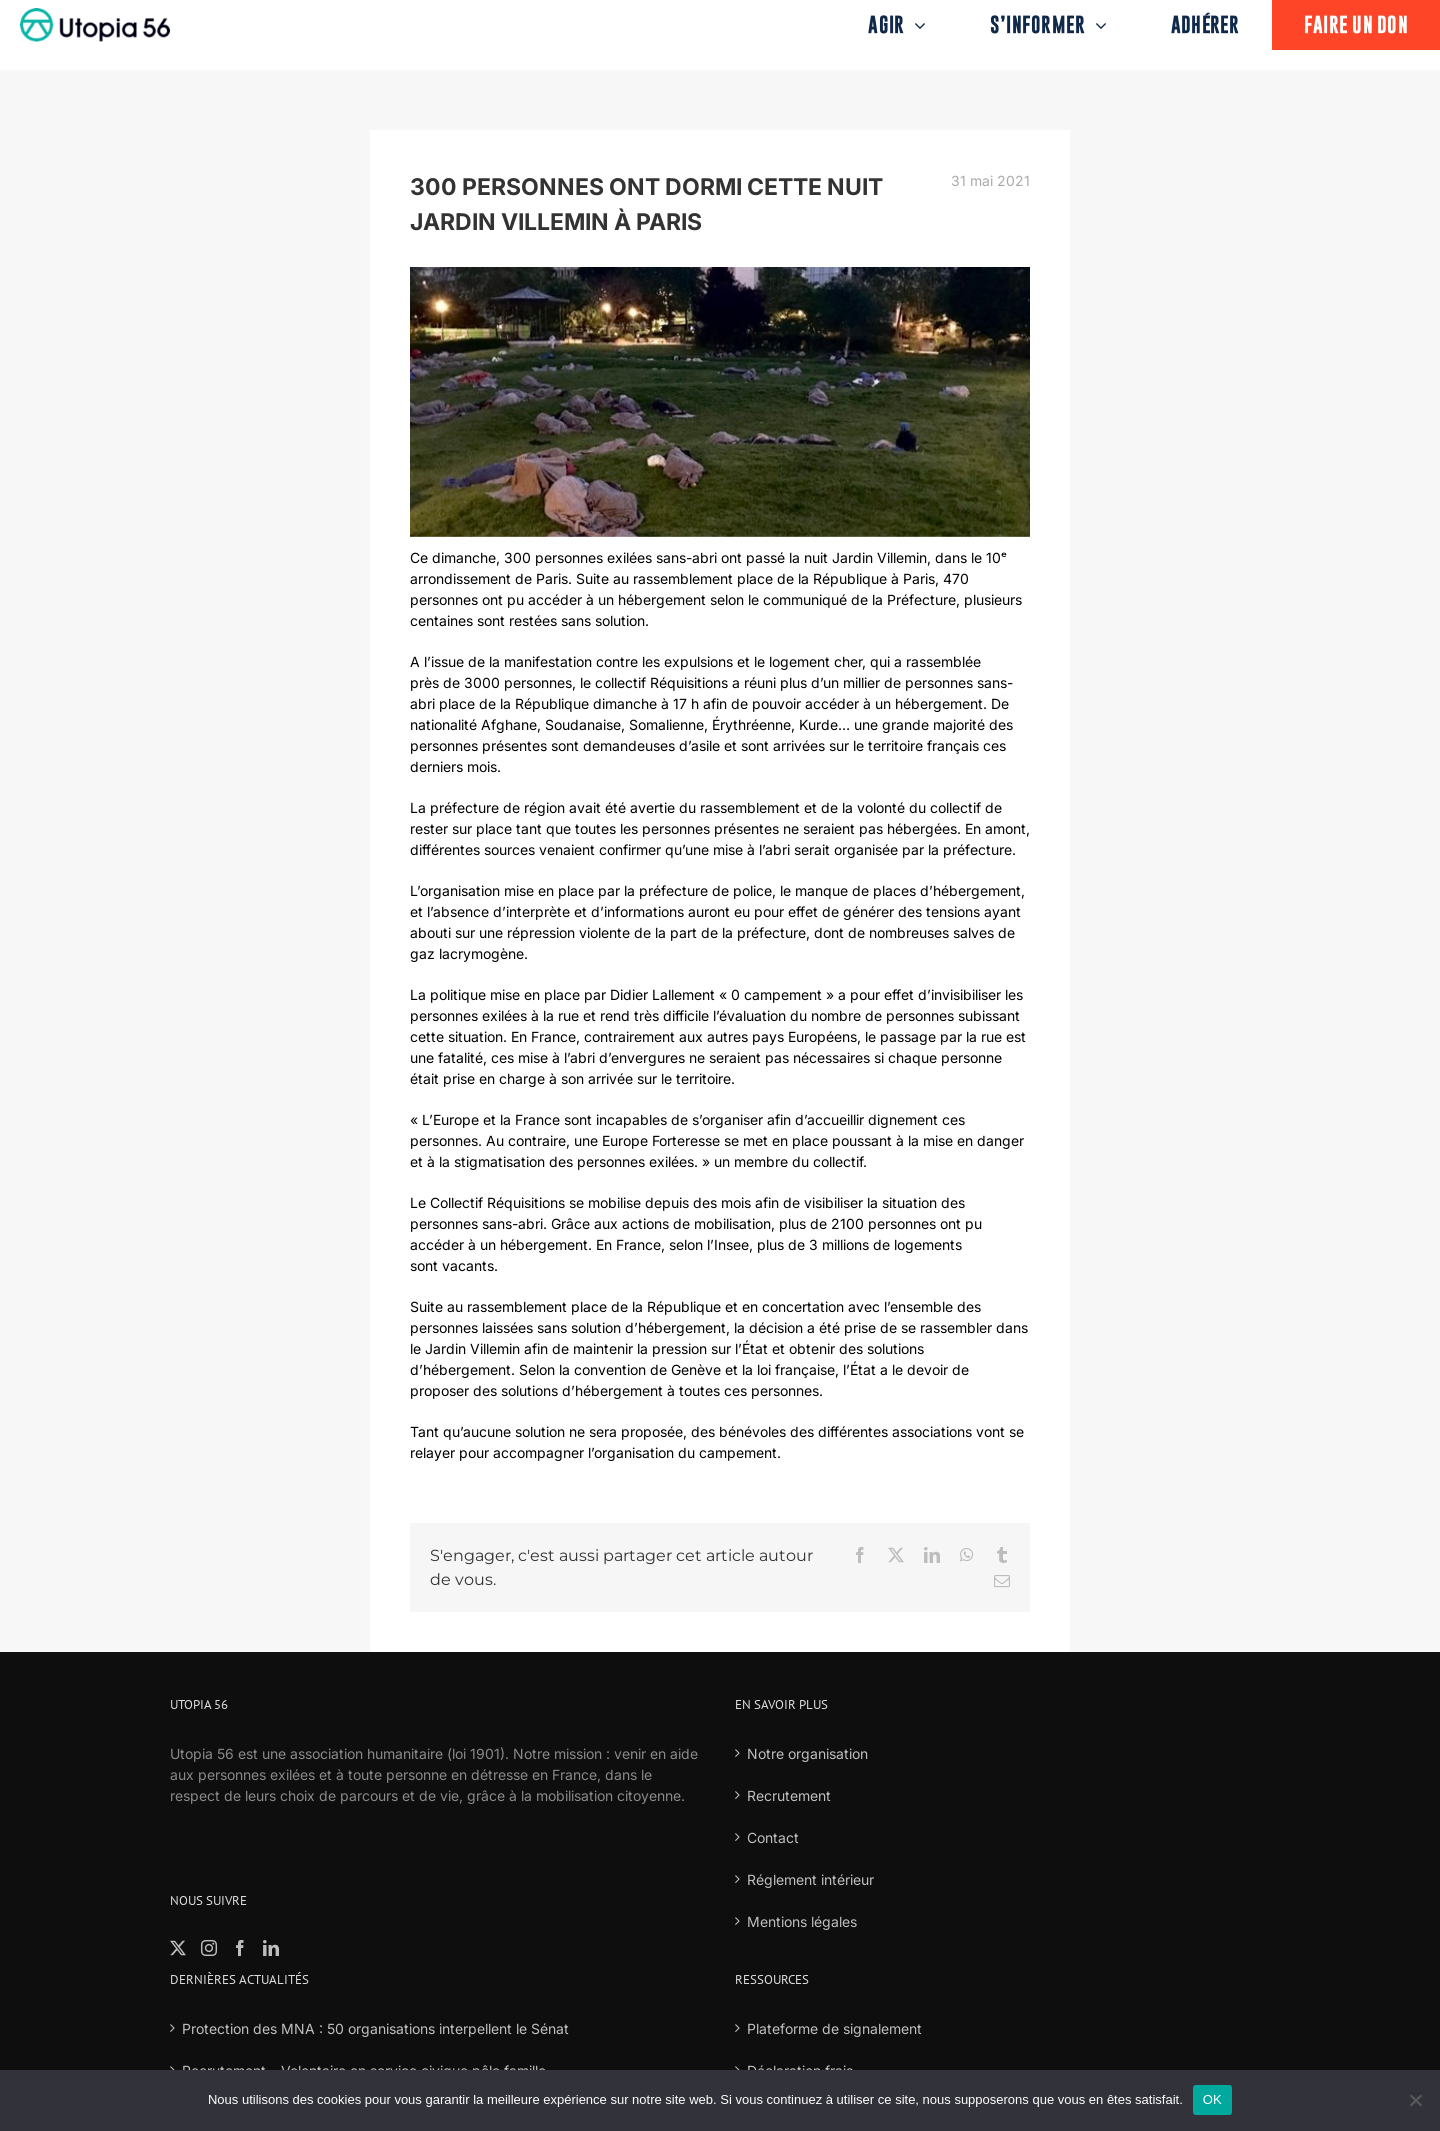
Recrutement (789, 1795)
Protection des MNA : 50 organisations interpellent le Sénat (375, 2028)
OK (1212, 2099)
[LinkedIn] (271, 1948)
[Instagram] (209, 1948)
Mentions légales (802, 1921)
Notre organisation (807, 1753)
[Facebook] (240, 1948)
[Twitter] (178, 1948)
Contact (773, 1837)
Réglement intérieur (810, 1879)
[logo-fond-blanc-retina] (95, 14)
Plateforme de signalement (834, 2028)
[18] (720, 402)
